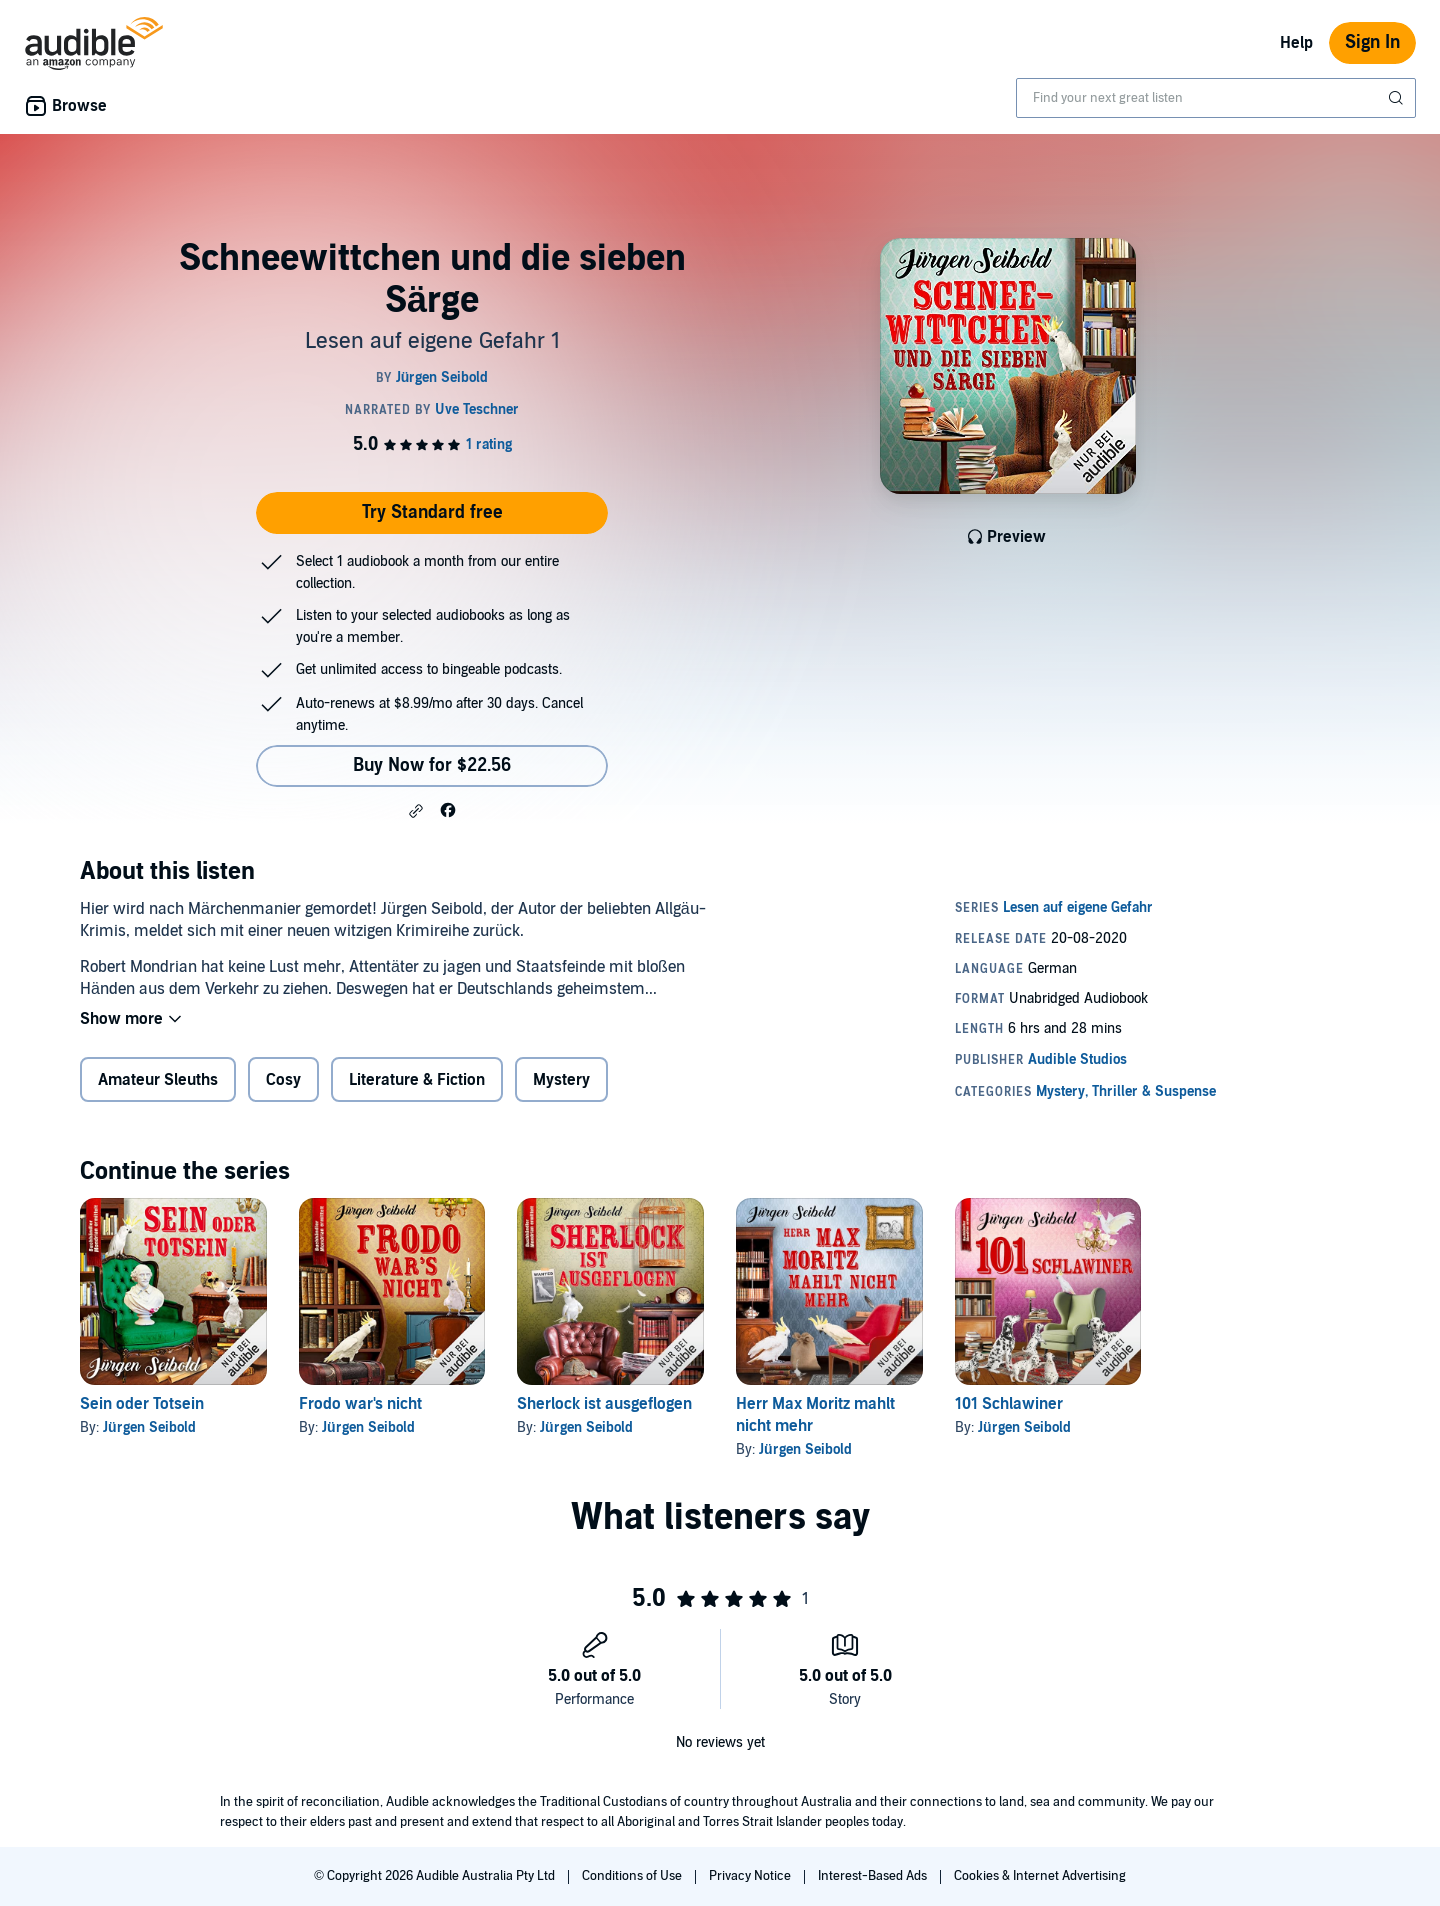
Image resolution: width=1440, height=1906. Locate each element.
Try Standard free (432, 512)
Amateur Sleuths (158, 1080)
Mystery (561, 1080)
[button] (416, 811)
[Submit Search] (1398, 98)
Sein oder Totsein (142, 1404)
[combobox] (1216, 98)
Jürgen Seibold (149, 1427)
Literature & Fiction (417, 1080)
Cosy (283, 1080)
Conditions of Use (633, 1876)
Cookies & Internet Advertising (1040, 1876)
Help (1296, 43)
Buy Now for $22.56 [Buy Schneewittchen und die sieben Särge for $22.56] (432, 765)
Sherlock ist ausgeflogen (604, 1404)
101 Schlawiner (1009, 1404)
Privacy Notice (751, 1876)
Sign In (1372, 42)
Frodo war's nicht (360, 1404)
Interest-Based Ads (874, 1876)
